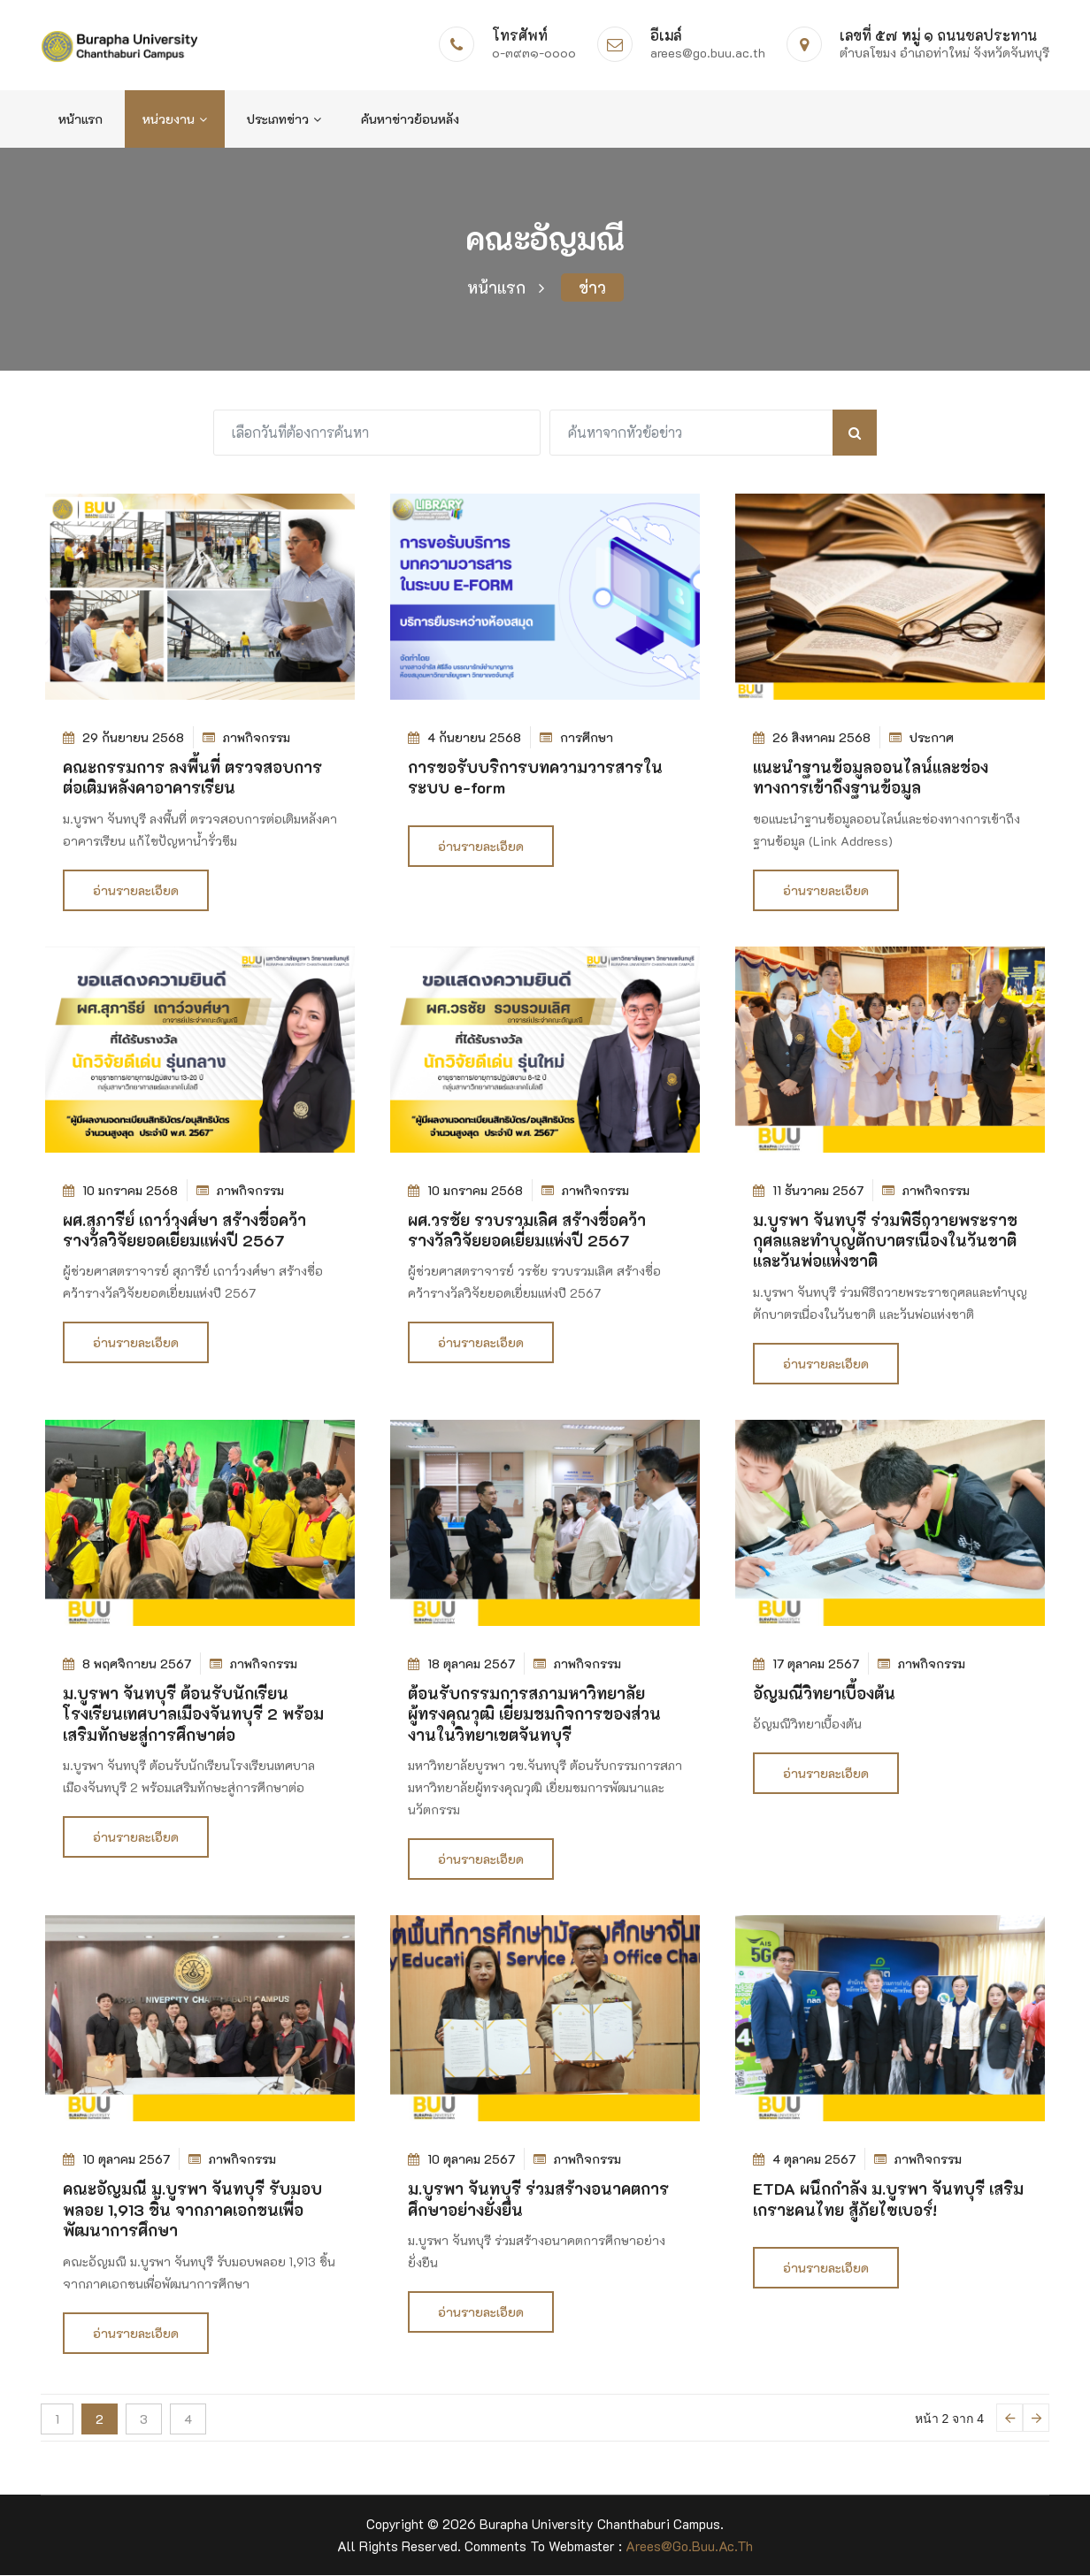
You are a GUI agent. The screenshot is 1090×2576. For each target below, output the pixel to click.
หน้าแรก (80, 119)
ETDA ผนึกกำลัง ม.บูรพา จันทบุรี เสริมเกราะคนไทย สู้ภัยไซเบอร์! (888, 2199)
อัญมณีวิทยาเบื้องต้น (824, 1694)
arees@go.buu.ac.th (689, 2547)
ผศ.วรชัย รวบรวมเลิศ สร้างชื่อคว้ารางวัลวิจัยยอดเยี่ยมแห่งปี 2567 (527, 1231)
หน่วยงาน (174, 119)
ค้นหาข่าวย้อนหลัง (410, 119)
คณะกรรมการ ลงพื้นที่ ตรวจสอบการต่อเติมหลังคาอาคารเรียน (192, 778)
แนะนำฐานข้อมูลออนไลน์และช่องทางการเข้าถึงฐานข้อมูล (870, 778)
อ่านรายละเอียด (136, 891)
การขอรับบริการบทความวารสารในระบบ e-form (535, 778)
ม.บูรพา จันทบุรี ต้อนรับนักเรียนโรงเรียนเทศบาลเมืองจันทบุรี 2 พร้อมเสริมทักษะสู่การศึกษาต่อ (193, 1714)
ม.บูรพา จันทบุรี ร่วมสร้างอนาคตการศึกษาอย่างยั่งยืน (538, 2199)
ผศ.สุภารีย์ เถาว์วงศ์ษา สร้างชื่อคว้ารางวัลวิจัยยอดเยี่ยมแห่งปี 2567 (184, 1231)
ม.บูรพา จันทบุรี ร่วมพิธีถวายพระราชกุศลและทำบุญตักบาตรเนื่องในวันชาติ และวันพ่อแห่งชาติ (885, 1241)
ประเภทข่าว (284, 119)
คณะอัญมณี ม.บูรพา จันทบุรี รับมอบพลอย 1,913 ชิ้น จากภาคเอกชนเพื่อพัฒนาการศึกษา (192, 2210)
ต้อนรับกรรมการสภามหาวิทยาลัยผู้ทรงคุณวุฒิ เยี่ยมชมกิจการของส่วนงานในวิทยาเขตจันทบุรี (534, 1714)
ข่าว (592, 288)
